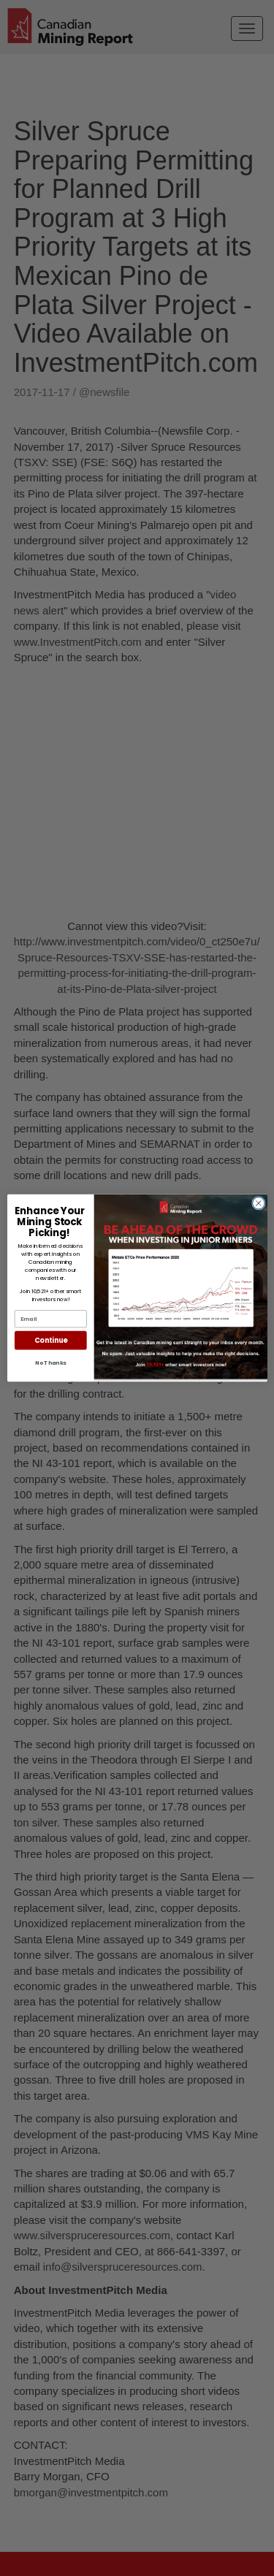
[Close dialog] (258, 1203)
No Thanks (50, 1363)
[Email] (50, 1318)
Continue (50, 1340)
